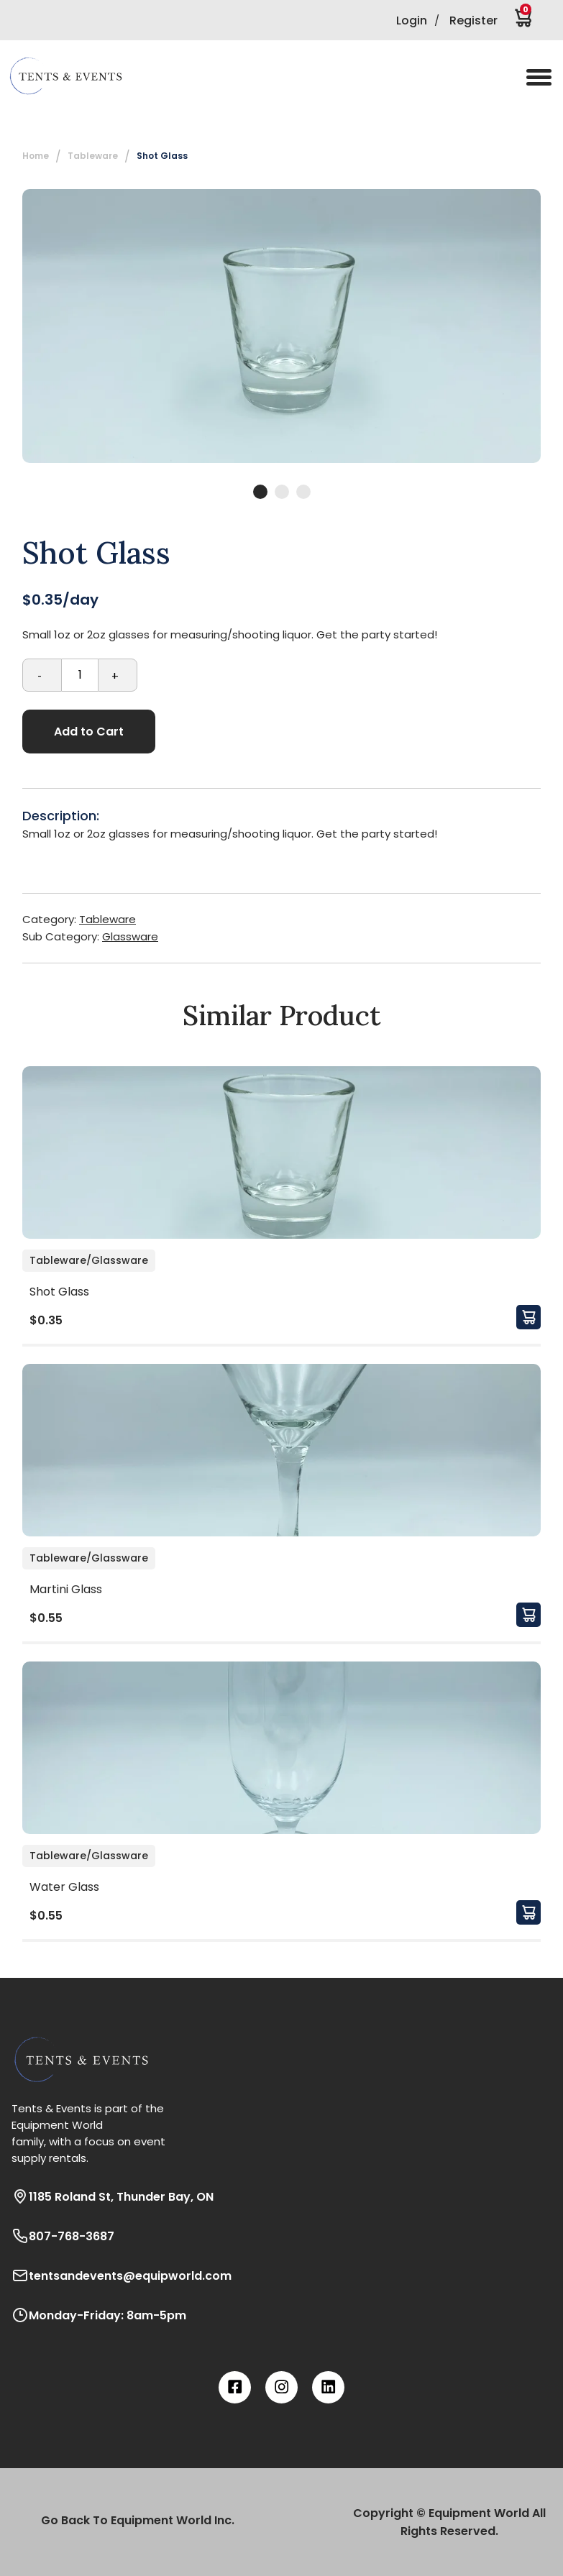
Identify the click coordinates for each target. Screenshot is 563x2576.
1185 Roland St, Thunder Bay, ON (113, 2196)
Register (473, 20)
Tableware (93, 156)
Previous (11, 326)
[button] (75, 76)
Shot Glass (162, 156)
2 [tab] (282, 492)
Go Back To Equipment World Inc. (137, 2520)
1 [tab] (260, 492)
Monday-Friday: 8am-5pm (99, 2315)
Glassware (130, 936)
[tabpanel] (281, 326)
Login (411, 20)
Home (35, 156)
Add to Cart (89, 731)
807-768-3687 (63, 2236)
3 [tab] (303, 492)
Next (551, 326)
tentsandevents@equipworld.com (122, 2275)
